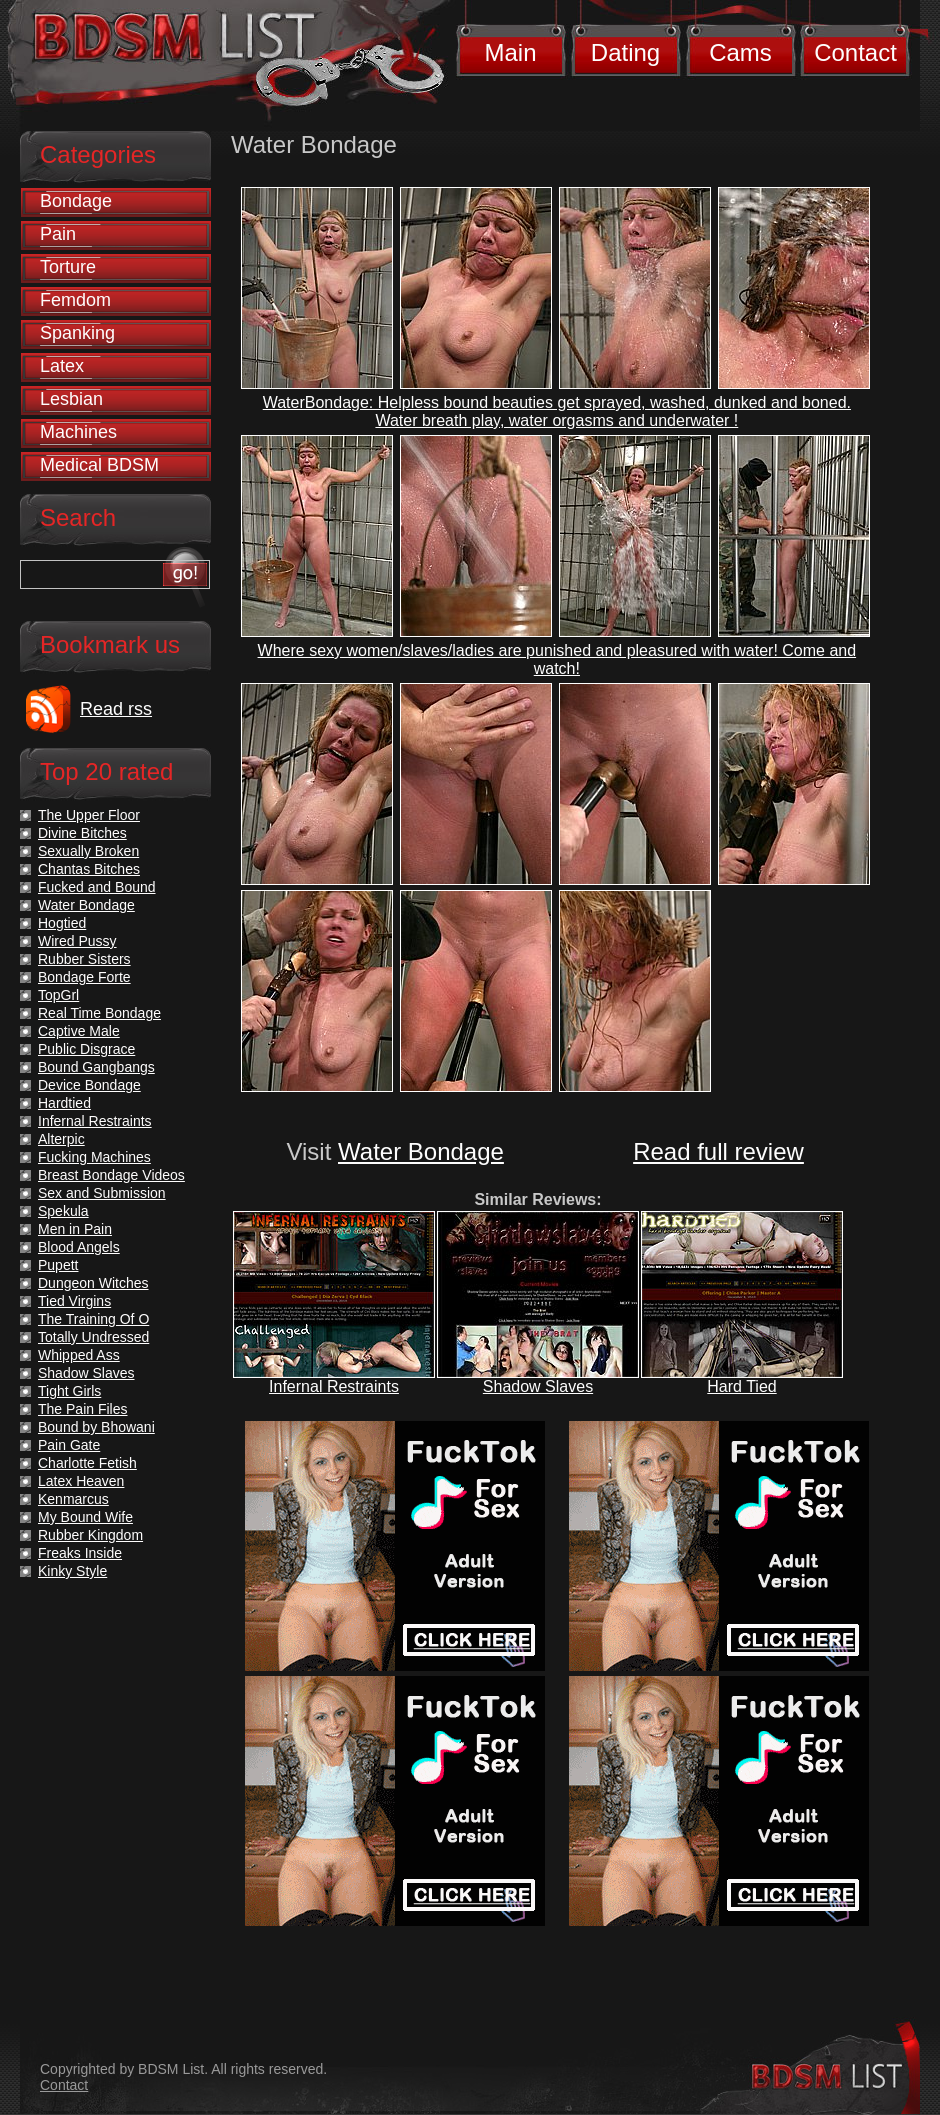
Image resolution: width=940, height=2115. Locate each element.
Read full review (718, 1151)
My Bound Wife (85, 1517)
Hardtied (64, 1103)
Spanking (77, 333)
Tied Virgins (74, 1301)
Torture (68, 267)
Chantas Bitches (89, 869)
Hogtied (62, 923)
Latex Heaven (81, 1481)
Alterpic (61, 1139)
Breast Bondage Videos (111, 1175)
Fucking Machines (94, 1157)
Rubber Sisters (84, 959)
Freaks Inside (80, 1553)
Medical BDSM (99, 465)
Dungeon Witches (93, 1283)
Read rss (116, 709)
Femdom (75, 300)
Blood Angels (79, 1247)
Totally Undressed (93, 1337)
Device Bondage (89, 1085)
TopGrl (58, 995)
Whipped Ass (79, 1355)
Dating (625, 52)
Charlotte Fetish (87, 1463)
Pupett (58, 1265)
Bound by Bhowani (96, 1427)
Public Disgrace (86, 1049)
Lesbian (71, 399)
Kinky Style (72, 1571)
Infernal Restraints (334, 1386)
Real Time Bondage (99, 1013)
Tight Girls (69, 1391)
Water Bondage (421, 1151)
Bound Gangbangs (96, 1067)
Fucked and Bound (97, 887)
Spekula (63, 1211)
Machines (78, 432)
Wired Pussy (77, 941)
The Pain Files (82, 1409)
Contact (855, 52)
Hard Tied (741, 1386)
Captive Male (79, 1031)
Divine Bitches (82, 833)
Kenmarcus (73, 1499)
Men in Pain (75, 1229)
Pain (58, 234)
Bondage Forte (84, 977)
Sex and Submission (102, 1193)
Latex (62, 366)
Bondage (76, 201)
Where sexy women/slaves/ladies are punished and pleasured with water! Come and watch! (557, 659)
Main (510, 52)
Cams (740, 52)
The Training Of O (93, 1319)
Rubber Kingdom (90, 1535)
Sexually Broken (88, 851)
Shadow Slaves (538, 1386)
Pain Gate (69, 1445)
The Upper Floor (89, 815)
